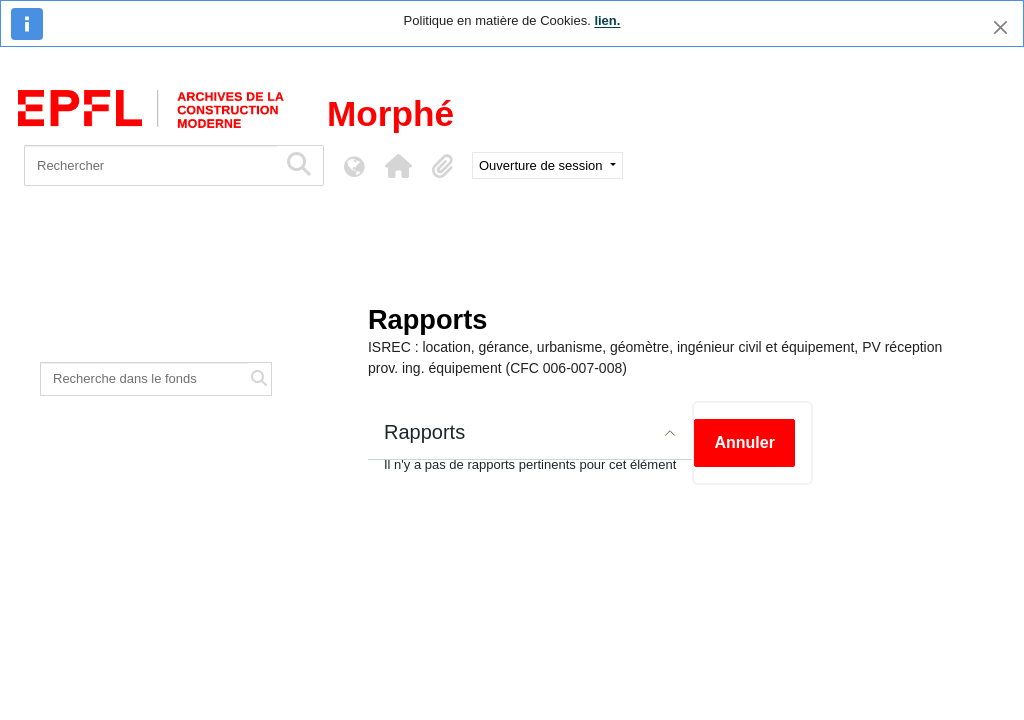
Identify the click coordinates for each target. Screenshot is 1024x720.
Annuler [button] (744, 442)
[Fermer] (1000, 27)
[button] (398, 166)
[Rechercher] (150, 165)
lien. (607, 20)
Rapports (424, 432)
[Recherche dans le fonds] (144, 379)
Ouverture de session (542, 165)
